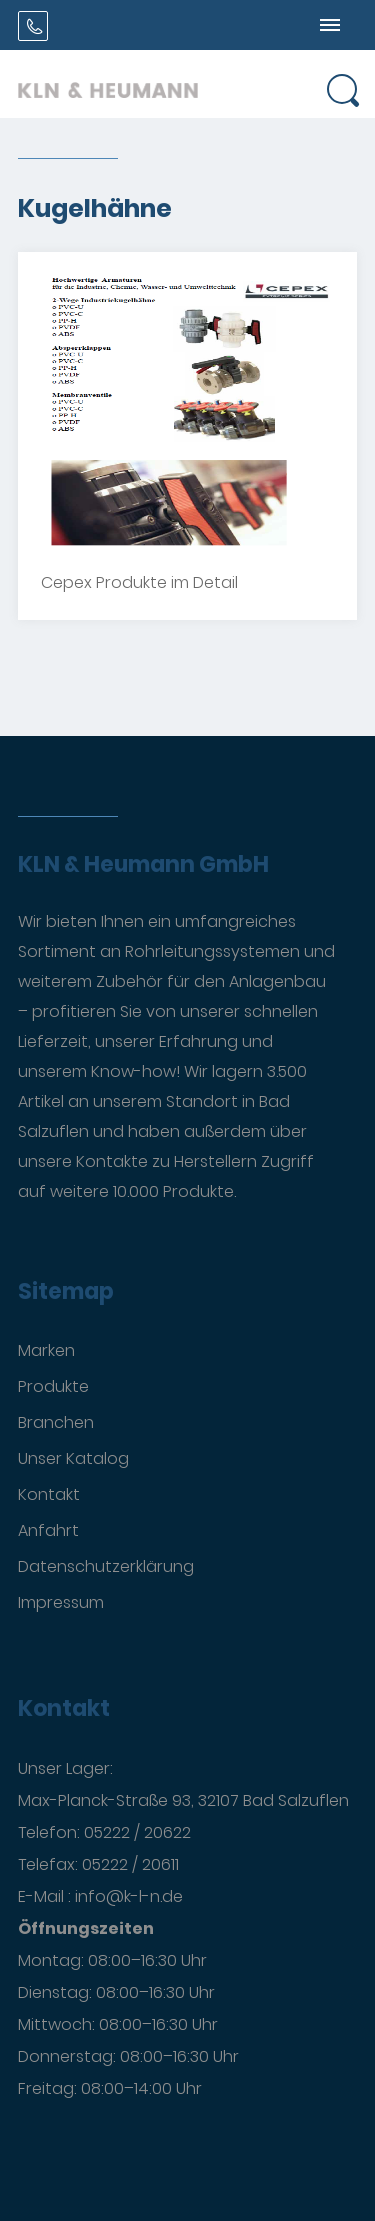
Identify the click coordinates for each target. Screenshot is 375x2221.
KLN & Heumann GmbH (143, 865)
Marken (46, 1350)
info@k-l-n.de (129, 1896)
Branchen (56, 1422)
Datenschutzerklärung (106, 1566)
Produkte (53, 1386)
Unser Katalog (73, 1458)
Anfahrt (48, 1530)
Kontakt (49, 1494)
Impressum (61, 1602)
